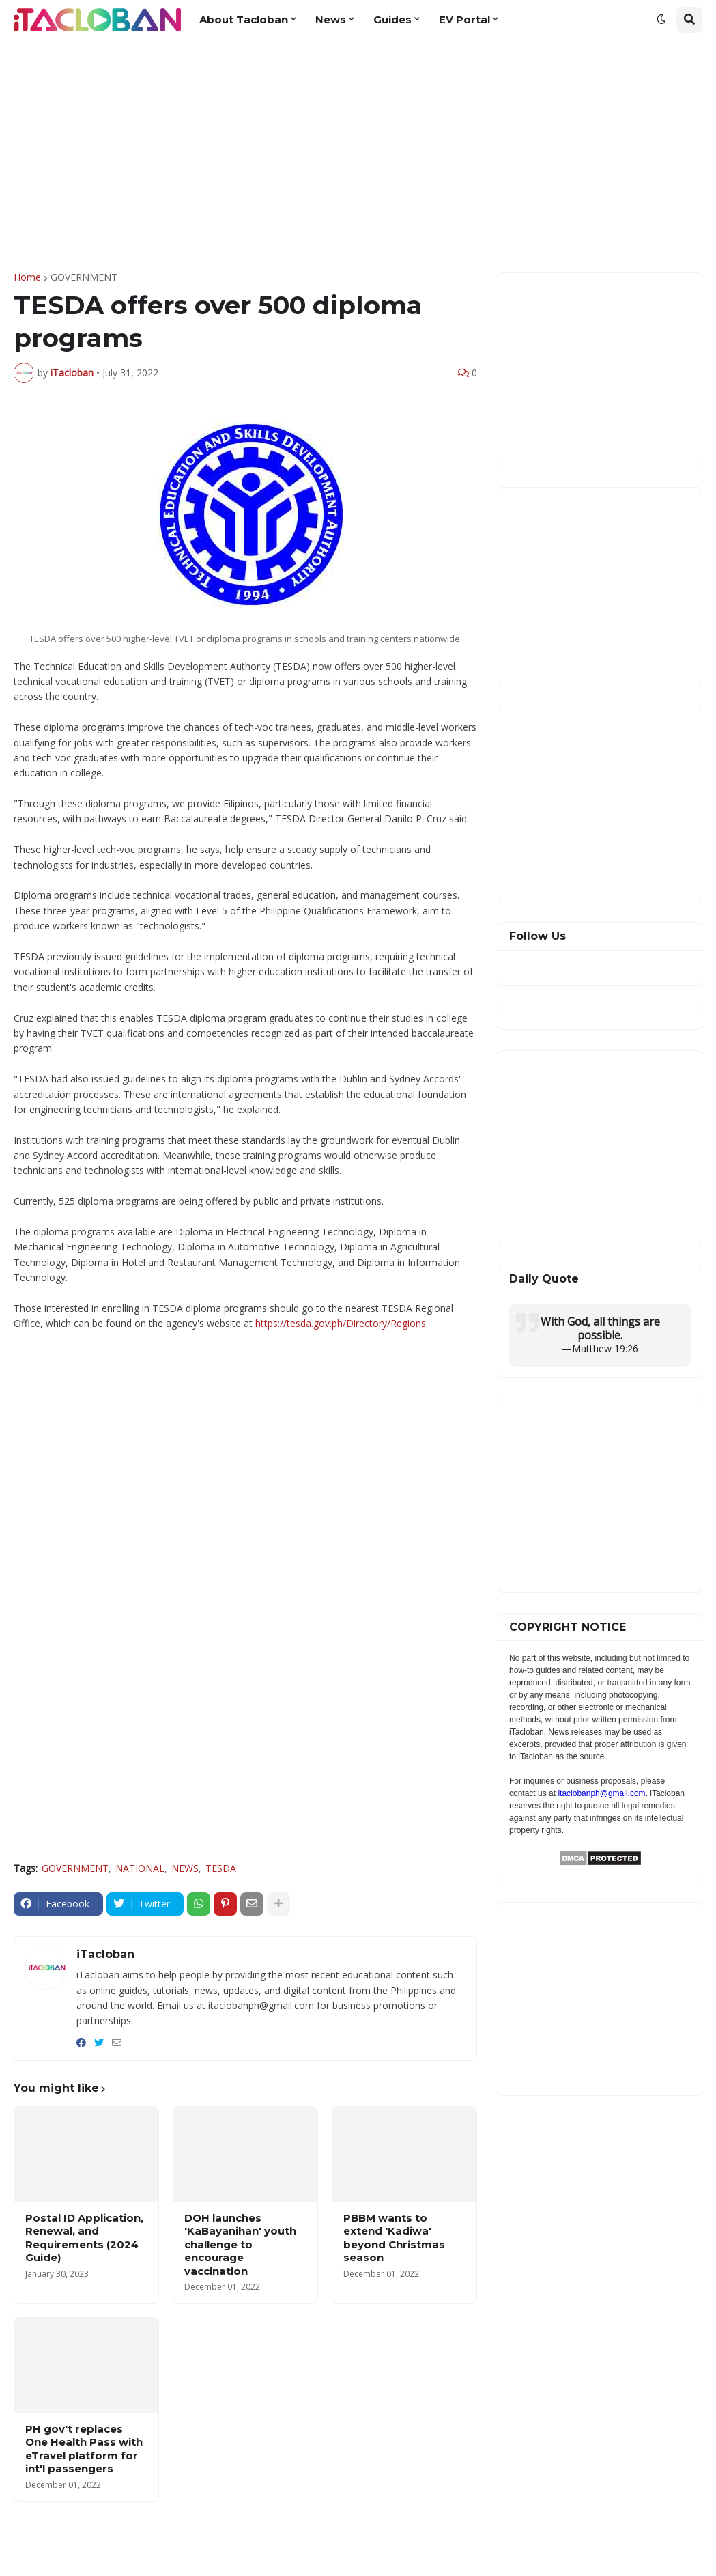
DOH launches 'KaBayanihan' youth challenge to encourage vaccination (240, 2244)
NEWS (185, 1868)
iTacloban (105, 1954)
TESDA (220, 1868)
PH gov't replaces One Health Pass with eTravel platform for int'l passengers (84, 2449)
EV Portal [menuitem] (464, 19)
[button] (661, 20)
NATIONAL (139, 1868)
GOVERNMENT (84, 277)
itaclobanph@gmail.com (601, 1793)
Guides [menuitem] (392, 19)
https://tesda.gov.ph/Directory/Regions (340, 1323)
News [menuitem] (330, 19)
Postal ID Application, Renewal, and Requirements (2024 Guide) (84, 2238)
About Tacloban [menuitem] (243, 19)
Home (27, 277)
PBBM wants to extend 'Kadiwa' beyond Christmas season (394, 2238)
